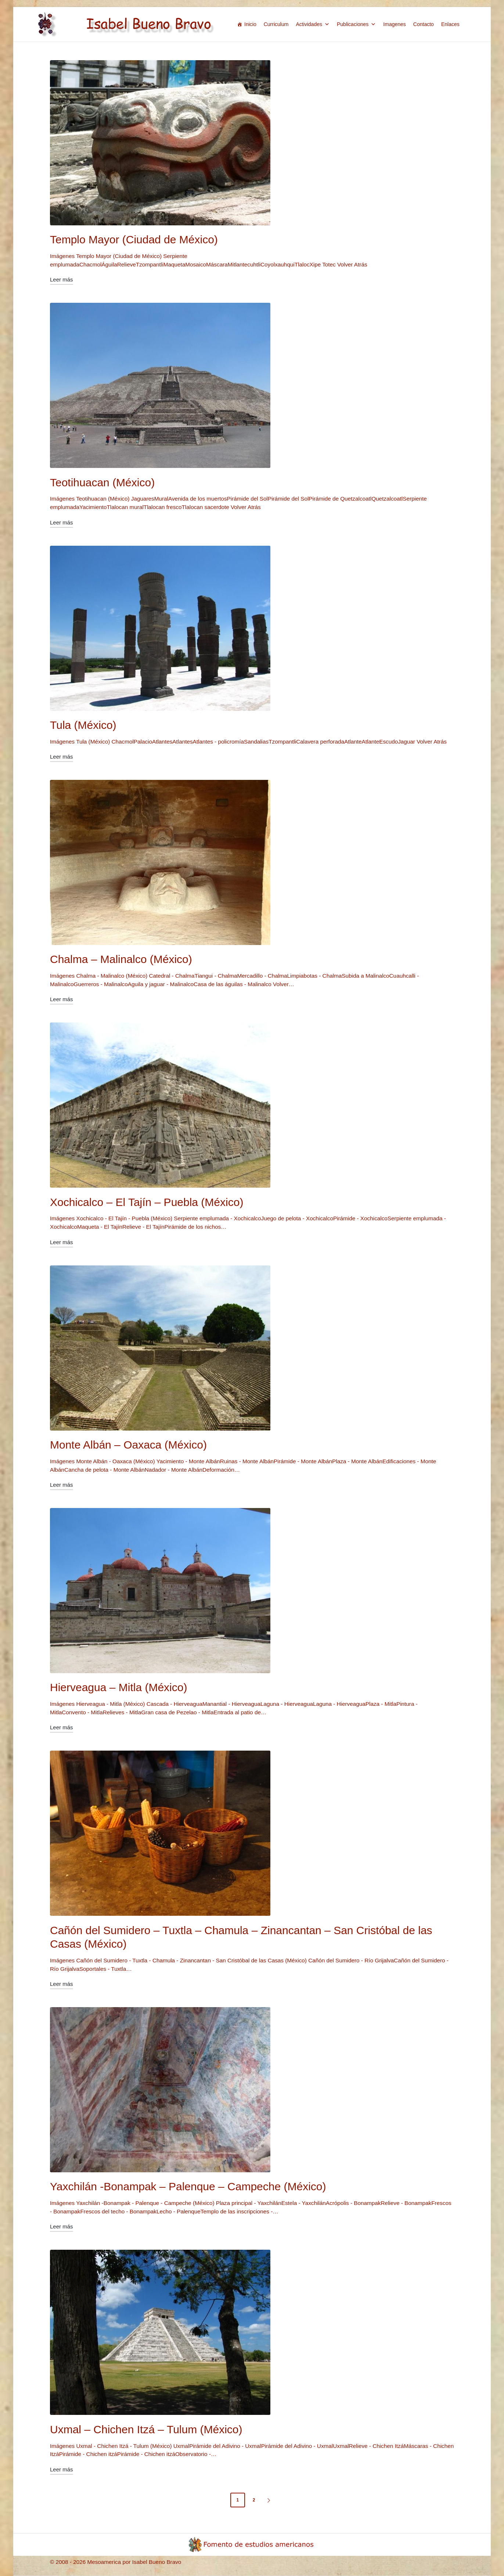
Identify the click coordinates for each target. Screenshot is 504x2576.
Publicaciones (356, 24)
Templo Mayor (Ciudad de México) (134, 239)
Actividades (313, 24)
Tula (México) (83, 725)
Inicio (250, 24)
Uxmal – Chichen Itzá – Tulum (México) (146, 2429)
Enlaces (450, 24)
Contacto (423, 24)
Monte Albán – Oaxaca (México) (128, 1445)
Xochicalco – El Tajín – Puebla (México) (146, 1202)
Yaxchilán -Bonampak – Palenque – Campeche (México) (188, 2186)
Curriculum (276, 24)
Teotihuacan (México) (102, 482)
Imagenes (394, 24)
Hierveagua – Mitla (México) (118, 1687)
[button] (270, 2500)
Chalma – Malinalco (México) (121, 959)
